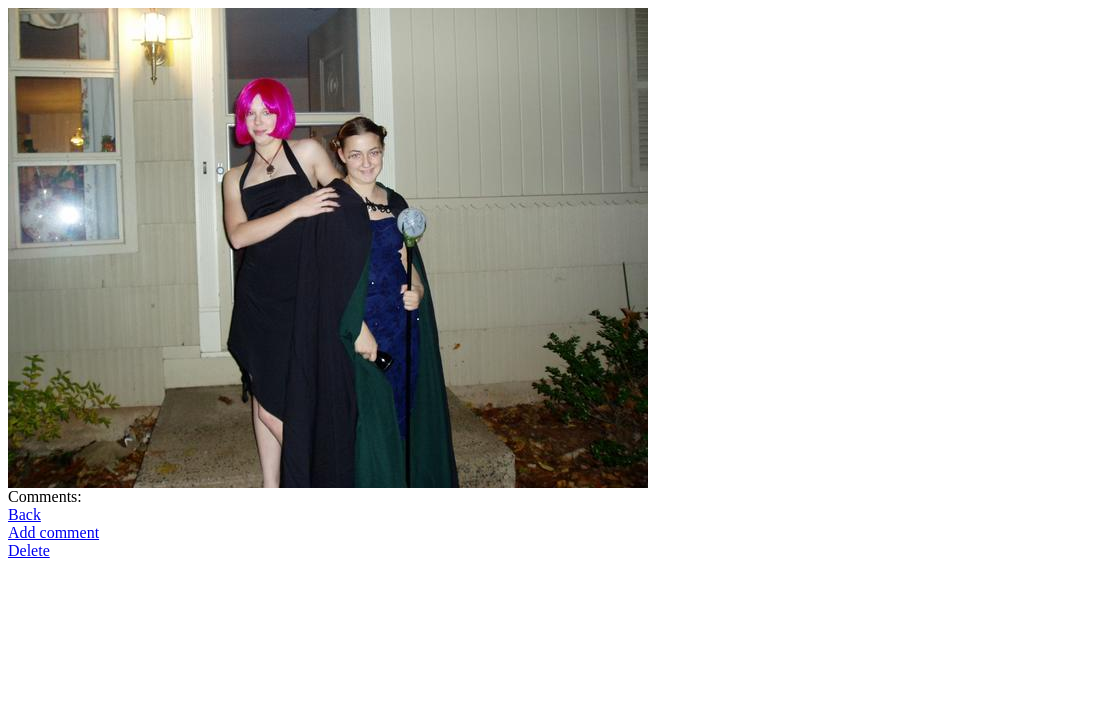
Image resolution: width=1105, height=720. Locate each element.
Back (24, 514)
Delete (29, 550)
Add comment (53, 532)
